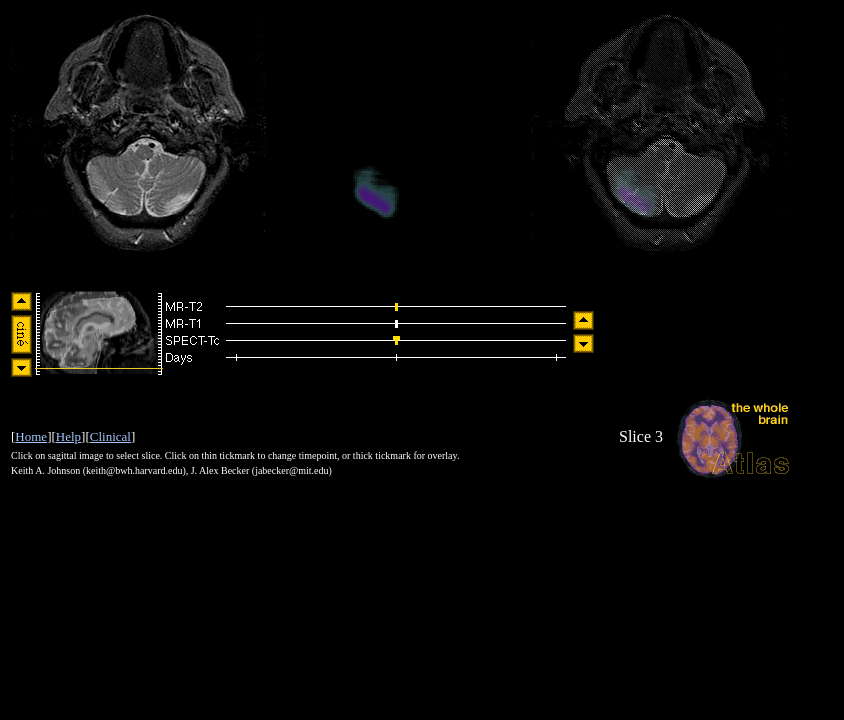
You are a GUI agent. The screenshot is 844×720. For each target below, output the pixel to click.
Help (68, 436)
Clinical (110, 436)
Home (31, 436)
